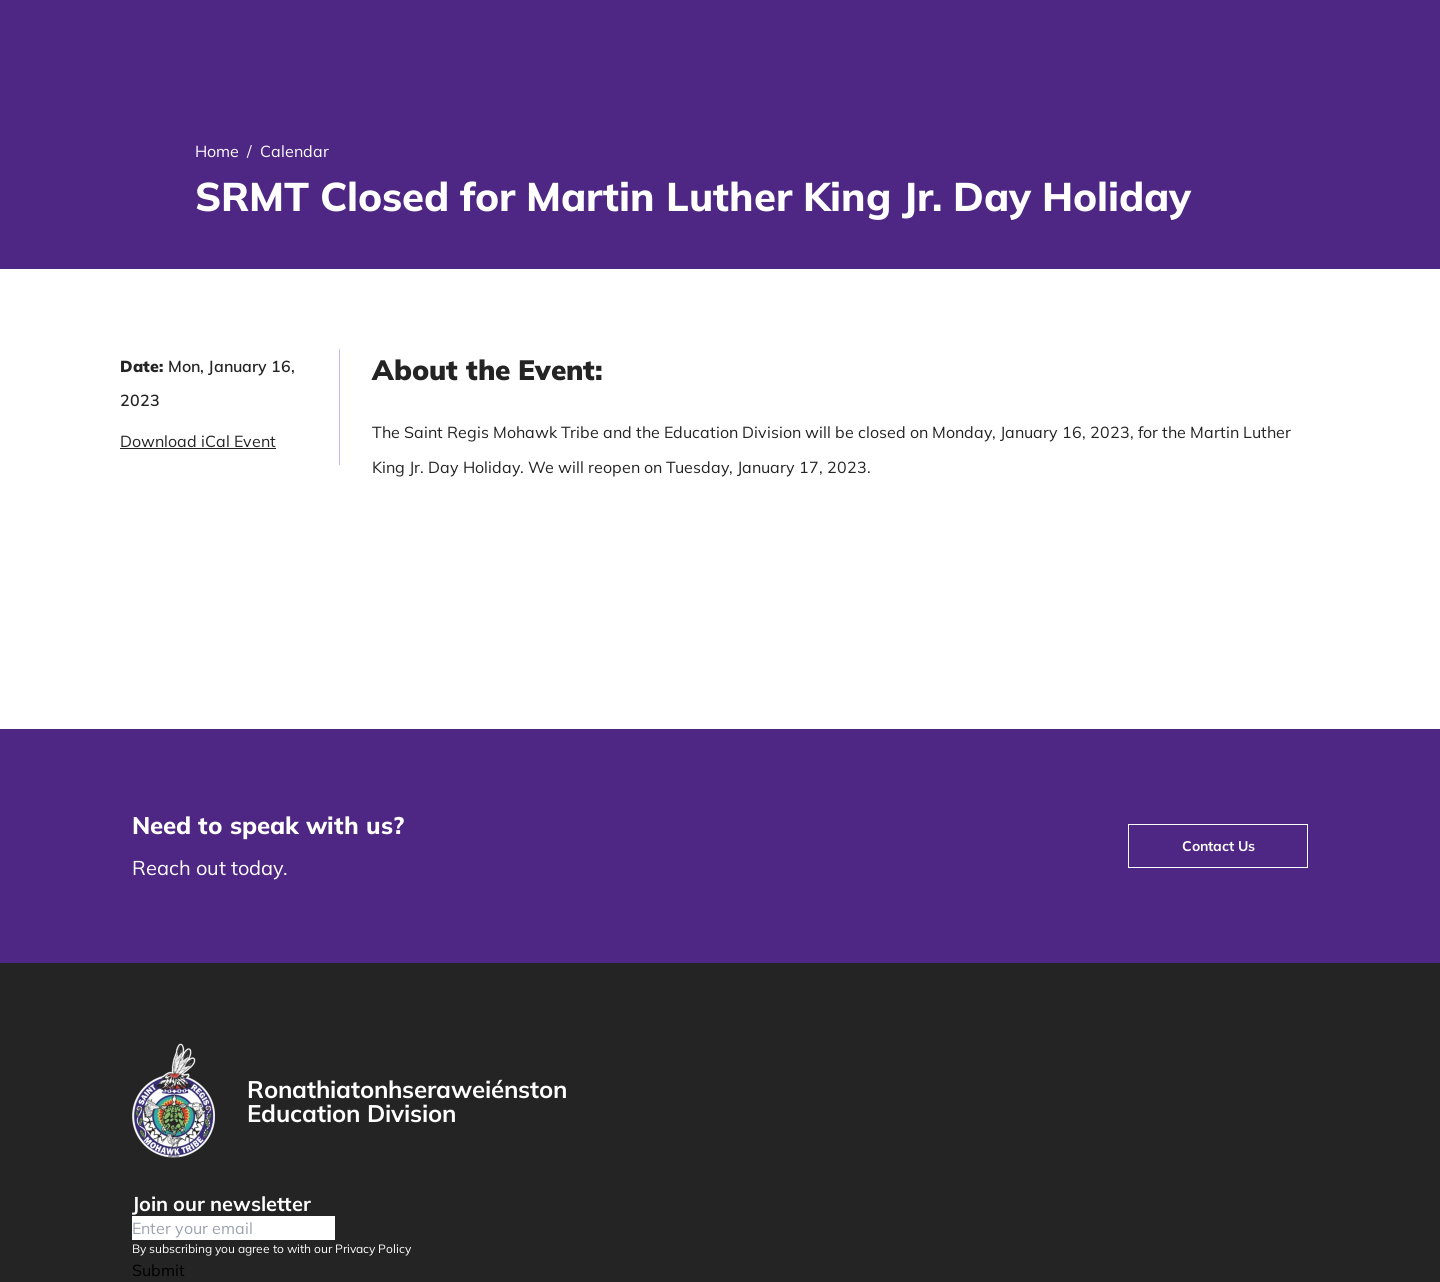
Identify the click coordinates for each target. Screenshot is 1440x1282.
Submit (158, 1270)
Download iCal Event (198, 441)
